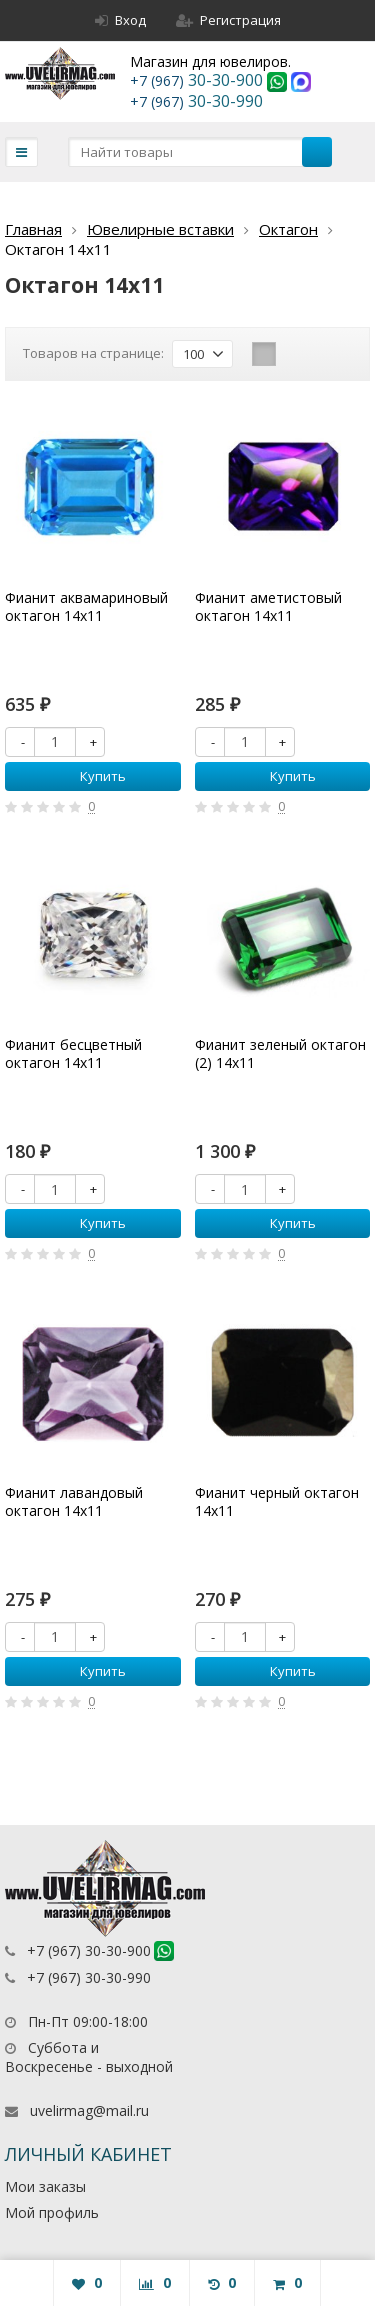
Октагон (288, 229)
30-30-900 (198, 80)
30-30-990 (196, 101)
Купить (92, 776)
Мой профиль (52, 2212)
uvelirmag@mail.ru (89, 2110)
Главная (33, 229)
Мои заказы (45, 2186)
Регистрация (228, 20)
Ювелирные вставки (160, 229)
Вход (120, 20)
